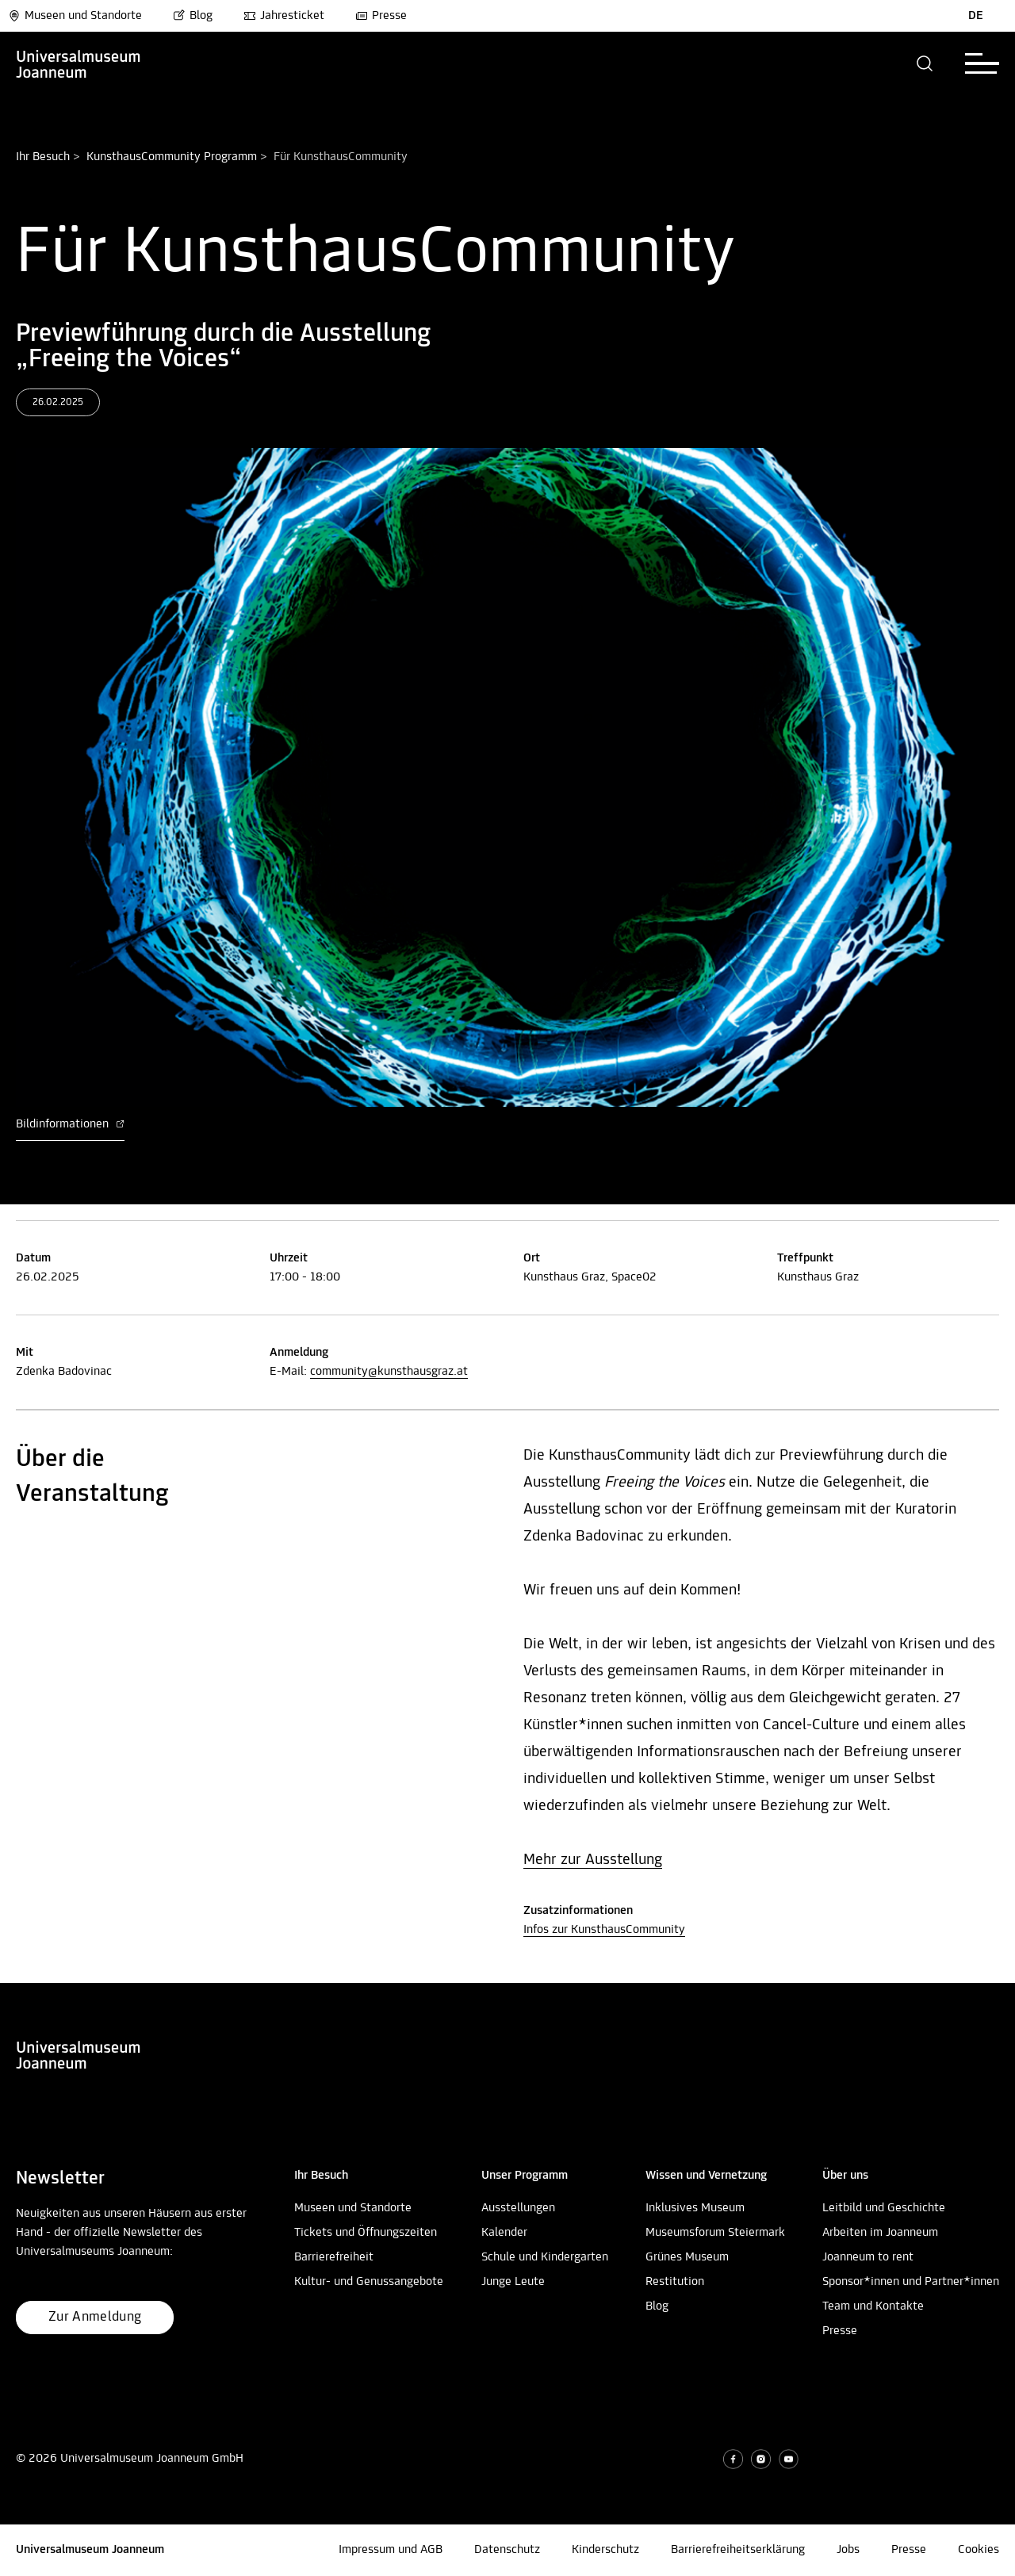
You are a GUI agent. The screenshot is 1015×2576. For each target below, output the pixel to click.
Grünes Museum (687, 2257)
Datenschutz (507, 2549)
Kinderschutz (605, 2549)
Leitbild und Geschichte (883, 2208)
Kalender (504, 2232)
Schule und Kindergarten (544, 2257)
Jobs (848, 2549)
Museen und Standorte (75, 16)
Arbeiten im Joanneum (880, 2232)
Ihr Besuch (43, 157)
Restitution (674, 2282)
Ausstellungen (518, 2208)
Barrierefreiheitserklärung (738, 2549)
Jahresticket (283, 16)
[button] (925, 63)
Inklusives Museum (695, 2208)
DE (975, 16)
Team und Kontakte (873, 2306)
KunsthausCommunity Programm (171, 157)
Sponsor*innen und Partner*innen (910, 2282)
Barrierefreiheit (333, 2257)
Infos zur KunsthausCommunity (604, 1929)
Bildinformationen (70, 1124)
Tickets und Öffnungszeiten (365, 2232)
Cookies (978, 2549)
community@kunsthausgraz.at (389, 1371)
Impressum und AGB (390, 2549)
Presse (381, 16)
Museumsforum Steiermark (715, 2232)
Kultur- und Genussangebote (368, 2282)
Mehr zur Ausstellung (592, 1860)
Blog (193, 16)
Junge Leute (513, 2282)
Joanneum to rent (868, 2257)
